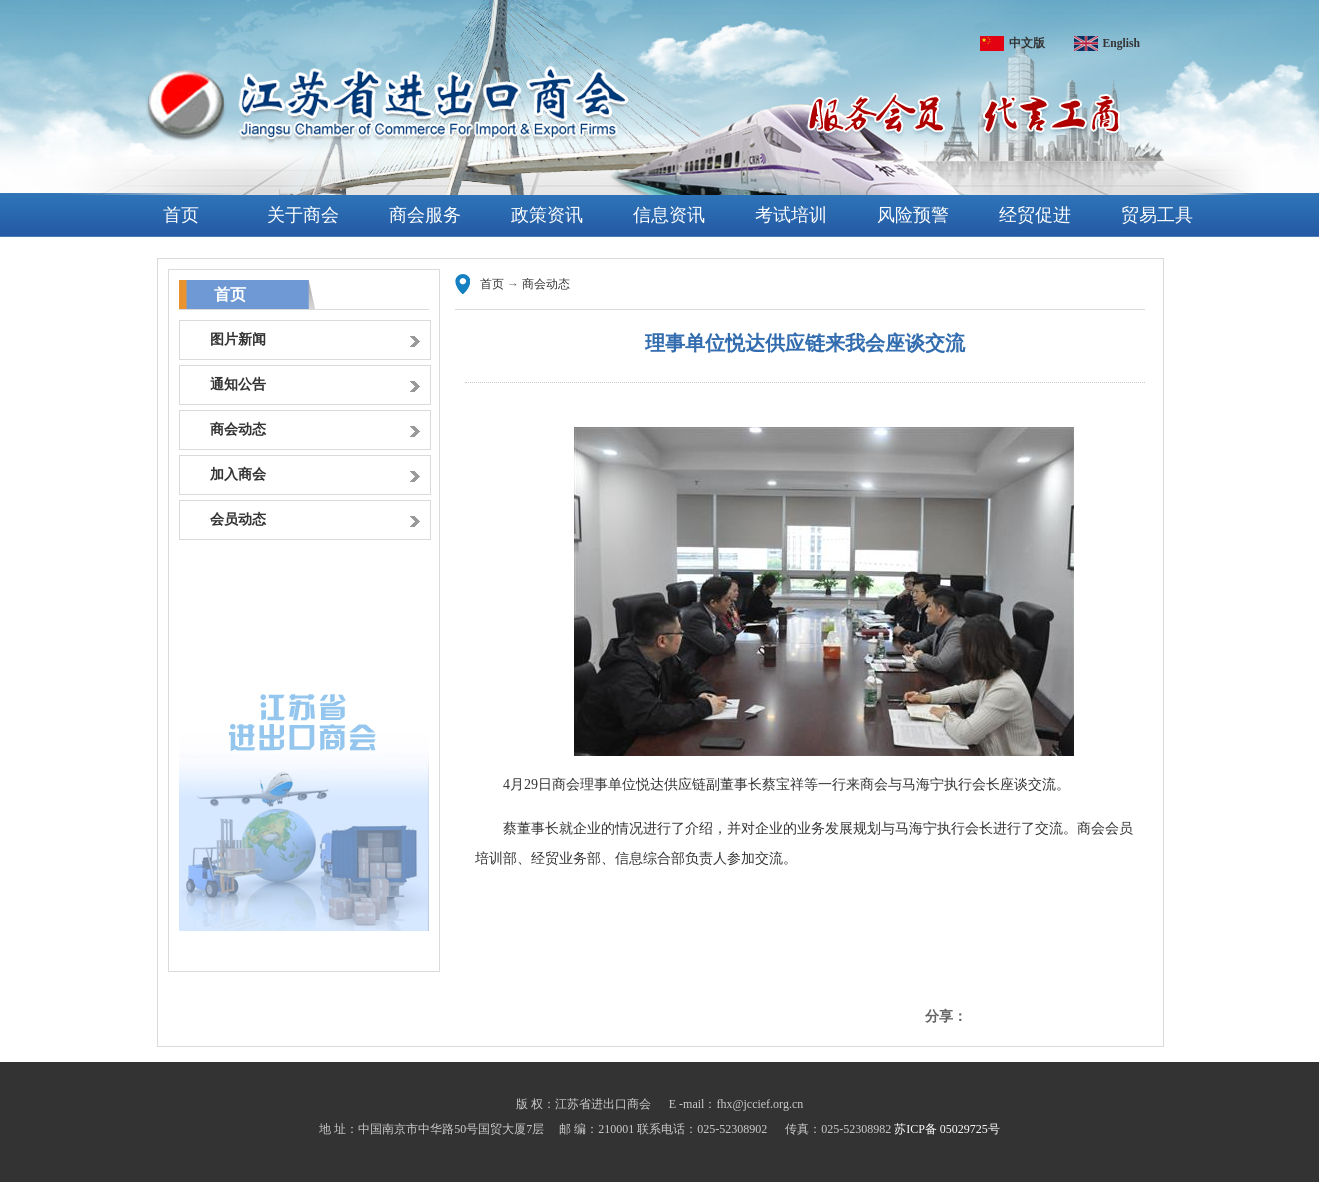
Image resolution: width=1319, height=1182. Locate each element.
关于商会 (303, 215)
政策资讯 (547, 215)
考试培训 (791, 215)
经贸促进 (1035, 215)
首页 (181, 215)
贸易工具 (1157, 215)
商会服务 (425, 215)
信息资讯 (669, 215)
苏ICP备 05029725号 (947, 1129)
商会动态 (546, 284)
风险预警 (913, 215)
